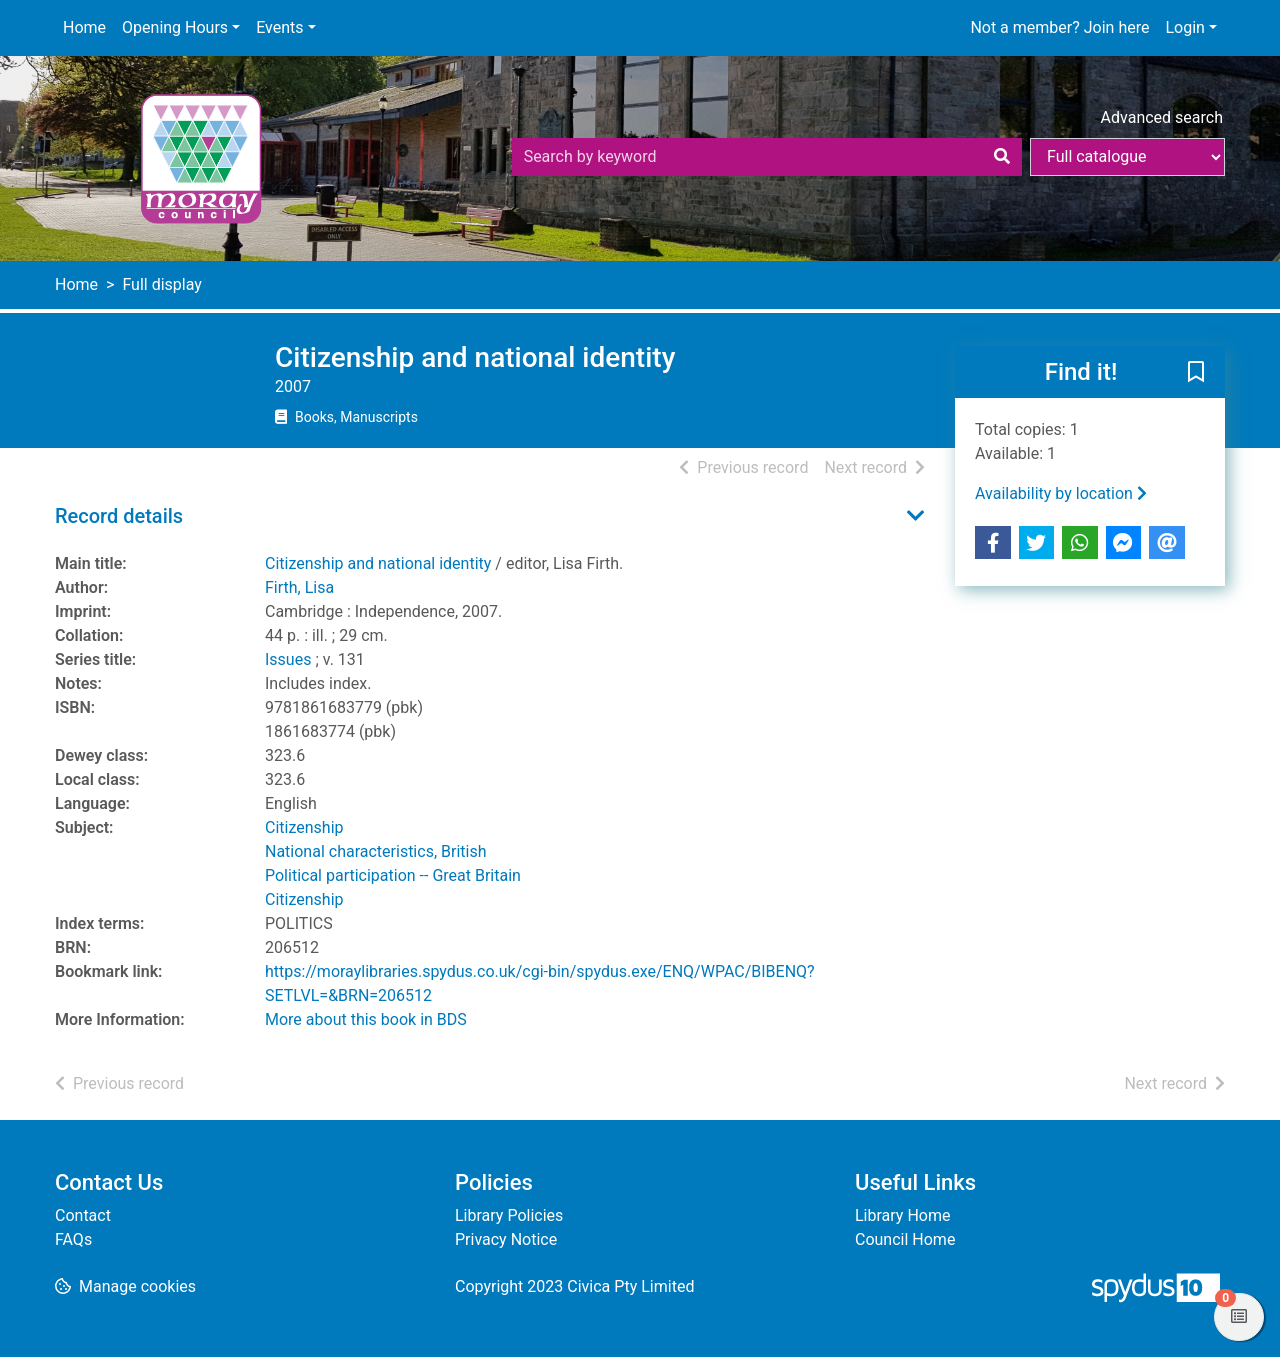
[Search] (1002, 157)
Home (84, 27)
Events (279, 27)
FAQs (73, 1239)
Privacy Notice (506, 1239)
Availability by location (1061, 493)
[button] (1196, 373)
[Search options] (1127, 157)
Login (1184, 27)
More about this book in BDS (366, 1019)
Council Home (905, 1239)
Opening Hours (175, 27)
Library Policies (509, 1215)
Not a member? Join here (1059, 27)
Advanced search (1162, 117)
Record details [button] (119, 516)
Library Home (902, 1215)
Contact (83, 1215)
